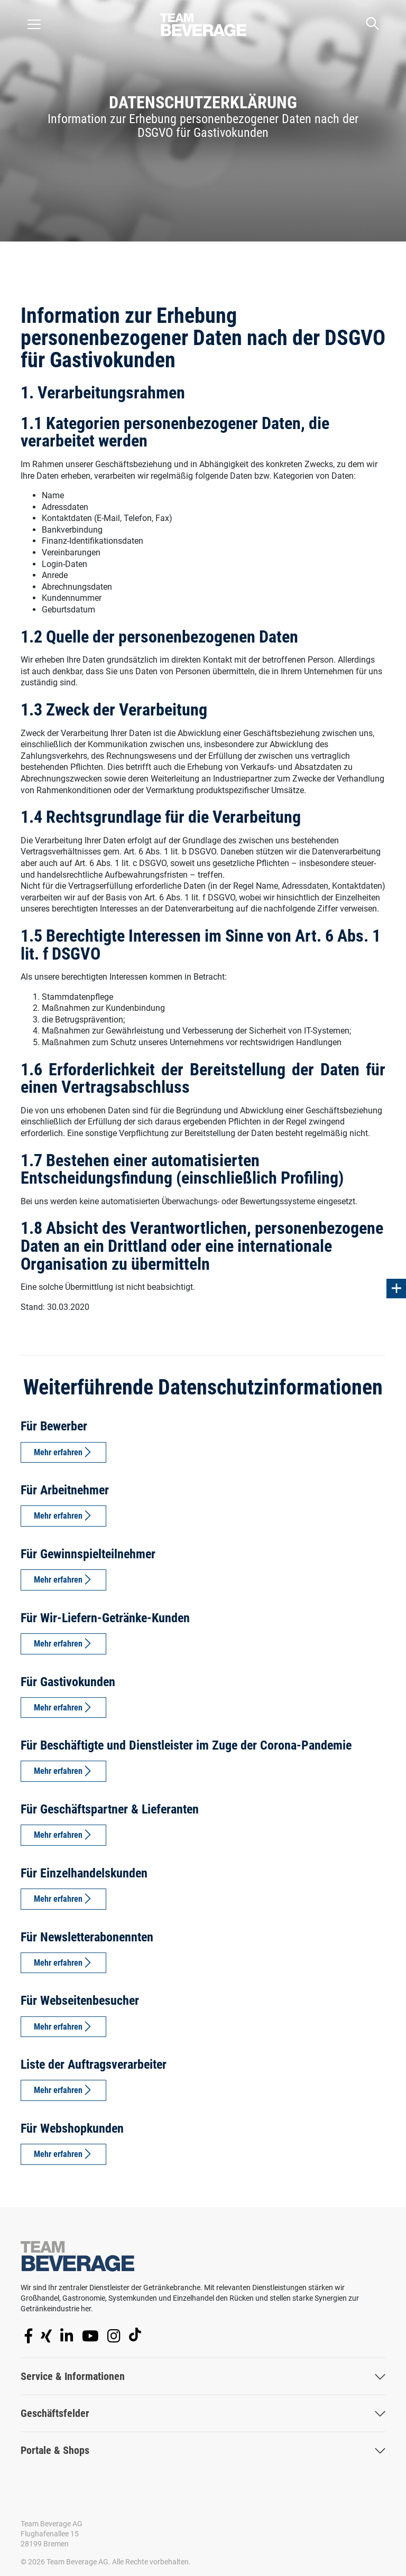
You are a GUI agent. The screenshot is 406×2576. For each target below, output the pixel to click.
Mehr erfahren (58, 1452)
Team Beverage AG (51, 2523)
